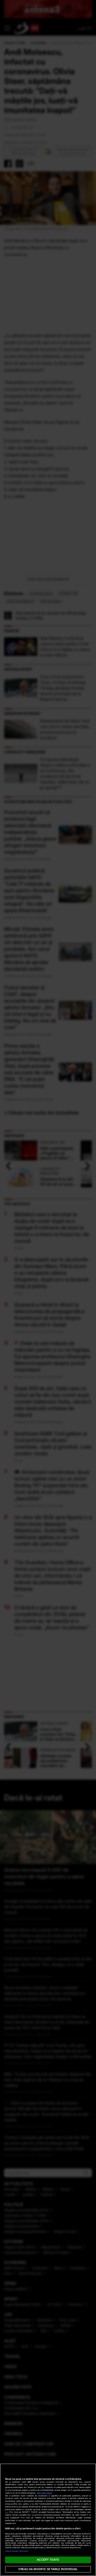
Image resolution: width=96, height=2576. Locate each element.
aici (6, 2512)
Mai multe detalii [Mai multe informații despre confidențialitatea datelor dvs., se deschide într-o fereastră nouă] (44, 2493)
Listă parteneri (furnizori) (16, 2551)
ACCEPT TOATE (48, 2559)
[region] (48, 2519)
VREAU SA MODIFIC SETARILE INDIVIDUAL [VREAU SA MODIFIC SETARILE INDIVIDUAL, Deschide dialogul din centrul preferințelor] (48, 2569)
